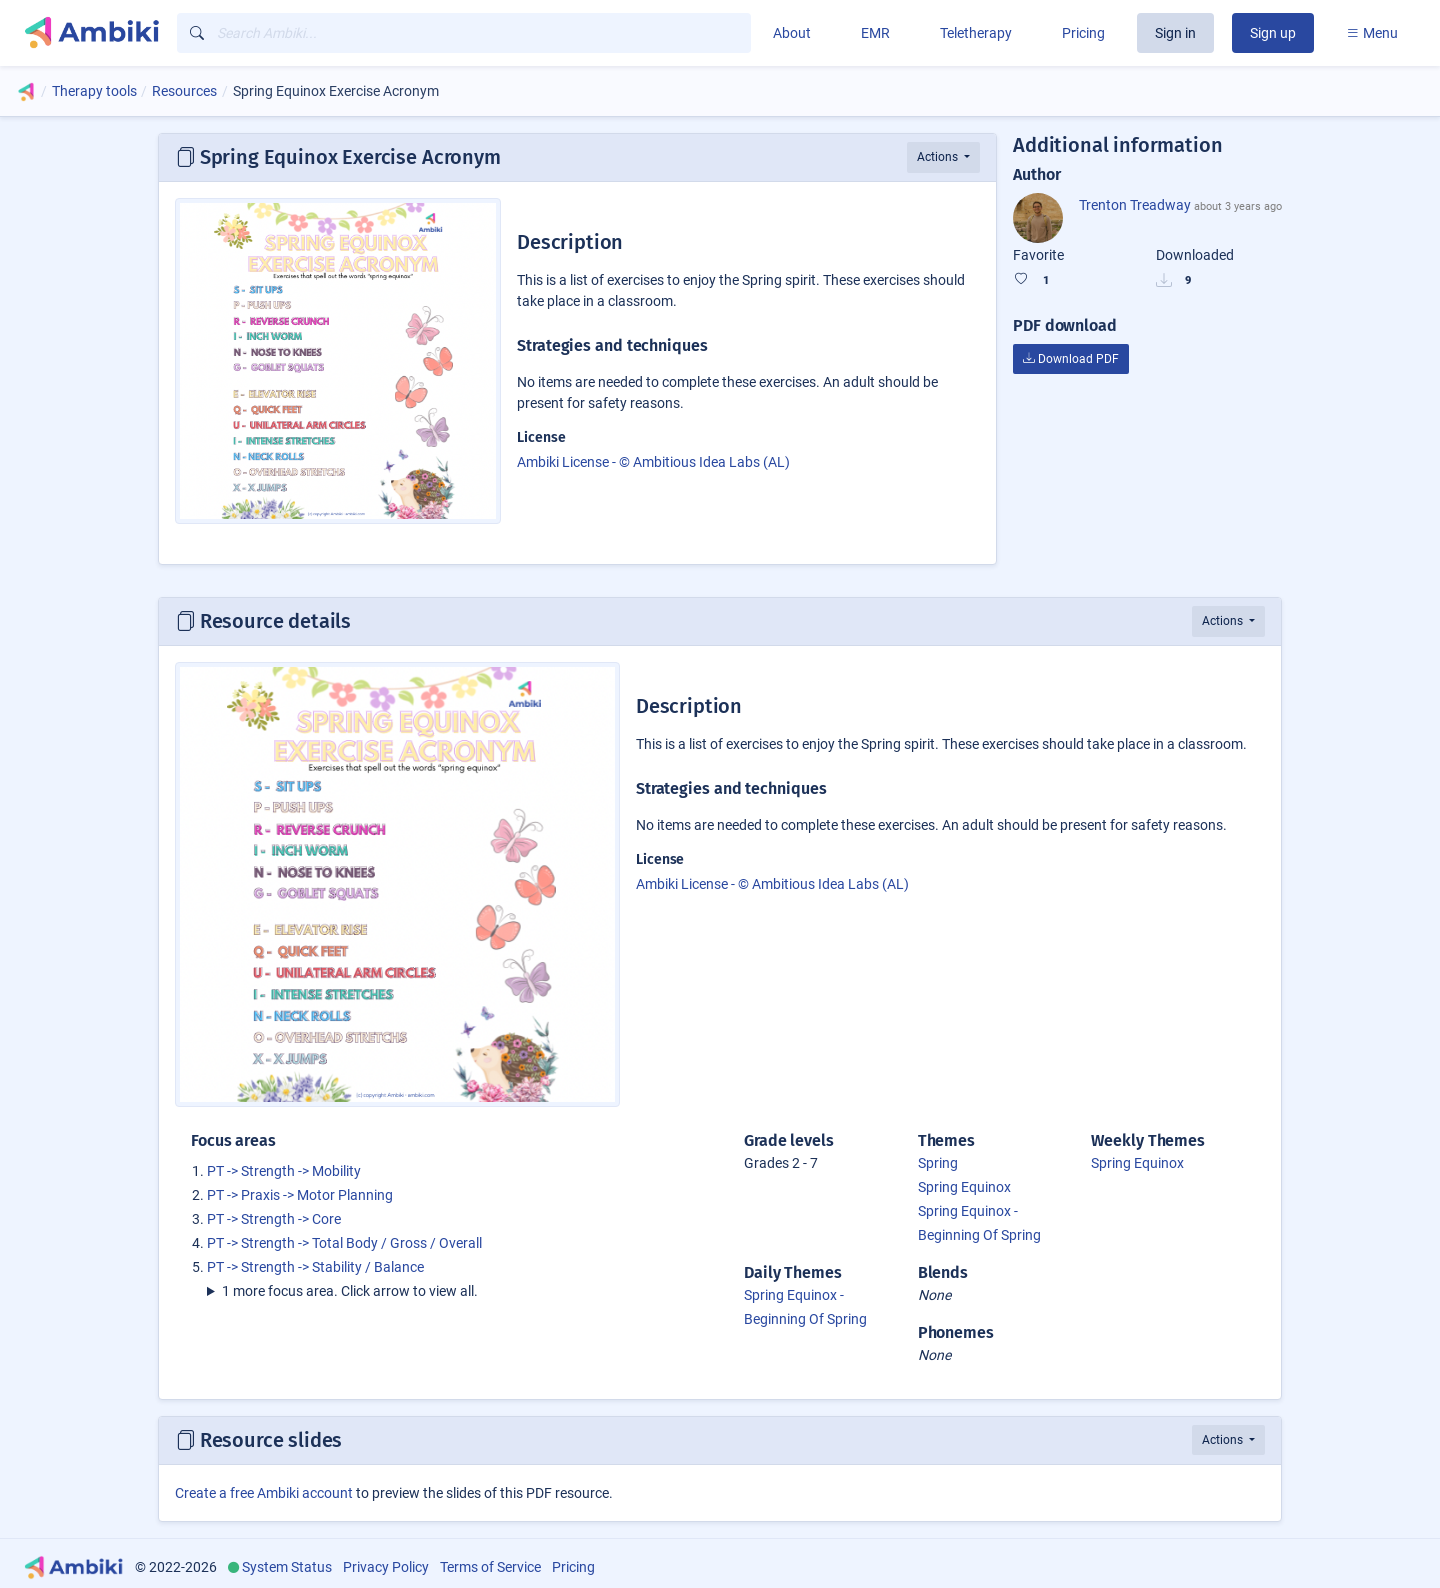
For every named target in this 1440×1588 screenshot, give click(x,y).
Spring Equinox (964, 1187)
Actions (939, 157)
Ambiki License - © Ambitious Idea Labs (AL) (653, 462)
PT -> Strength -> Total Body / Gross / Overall (344, 1243)
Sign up (1273, 33)
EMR (875, 33)
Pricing (1083, 33)
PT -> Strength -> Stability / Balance (315, 1267)
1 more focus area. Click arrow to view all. (350, 1291)
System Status (287, 1567)
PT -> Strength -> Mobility (284, 1171)
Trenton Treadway (1135, 205)
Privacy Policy (386, 1567)
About (792, 33)
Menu (1372, 33)
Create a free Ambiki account (264, 1493)
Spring (938, 1163)
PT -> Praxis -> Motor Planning (300, 1195)
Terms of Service (490, 1567)
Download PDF (1071, 359)
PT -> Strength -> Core (274, 1219)
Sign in (1175, 33)
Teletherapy (976, 33)
